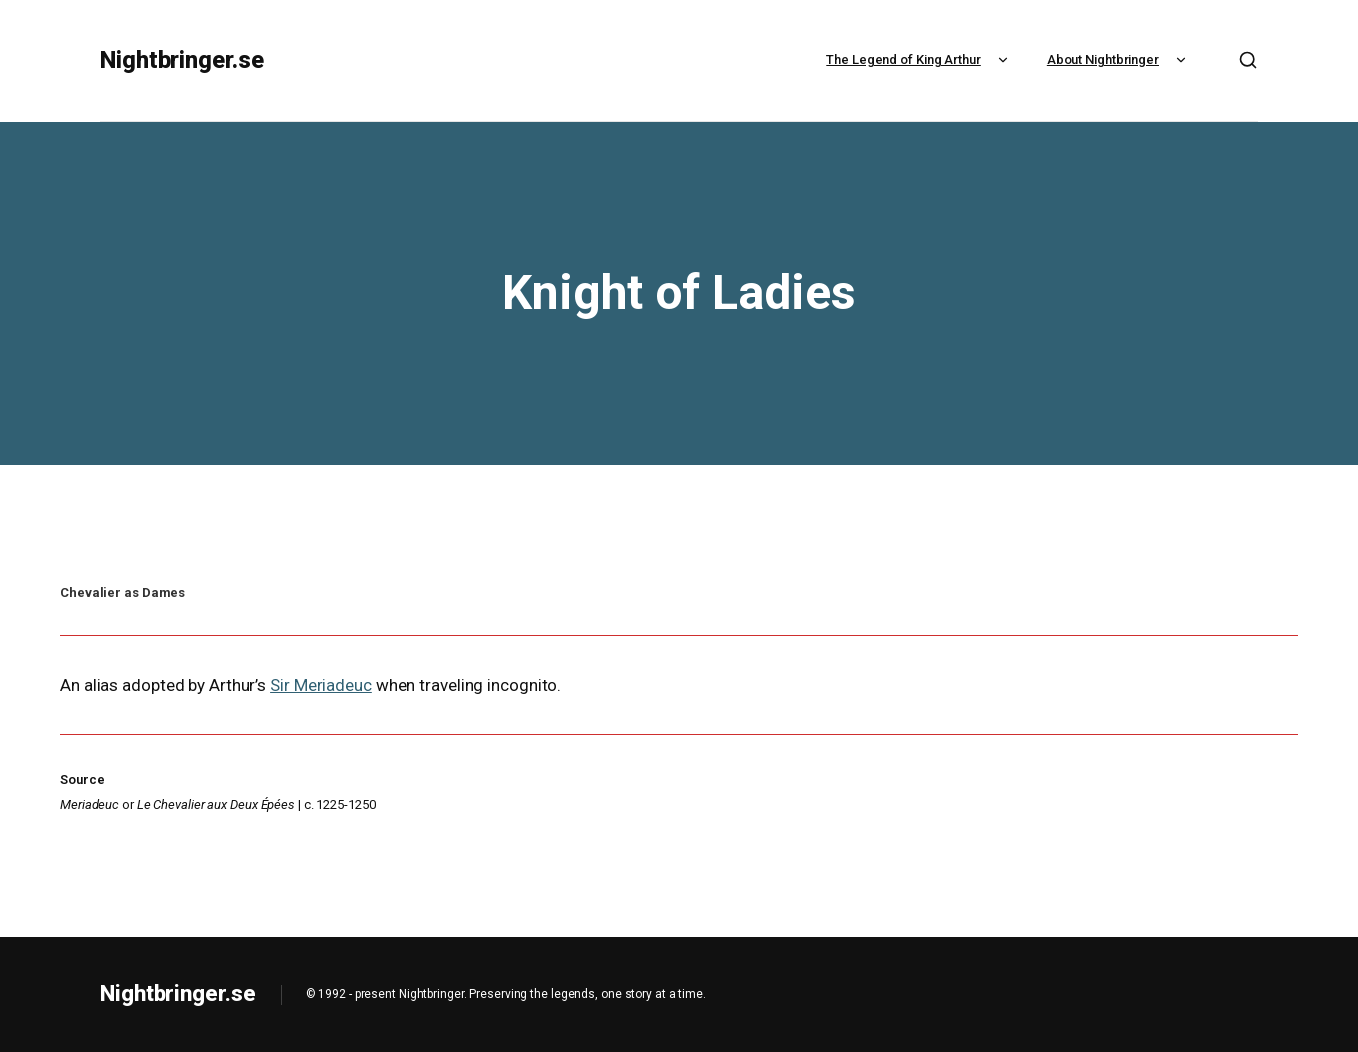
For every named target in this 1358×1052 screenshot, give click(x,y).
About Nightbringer (1119, 59)
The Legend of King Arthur (919, 59)
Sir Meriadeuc (321, 685)
